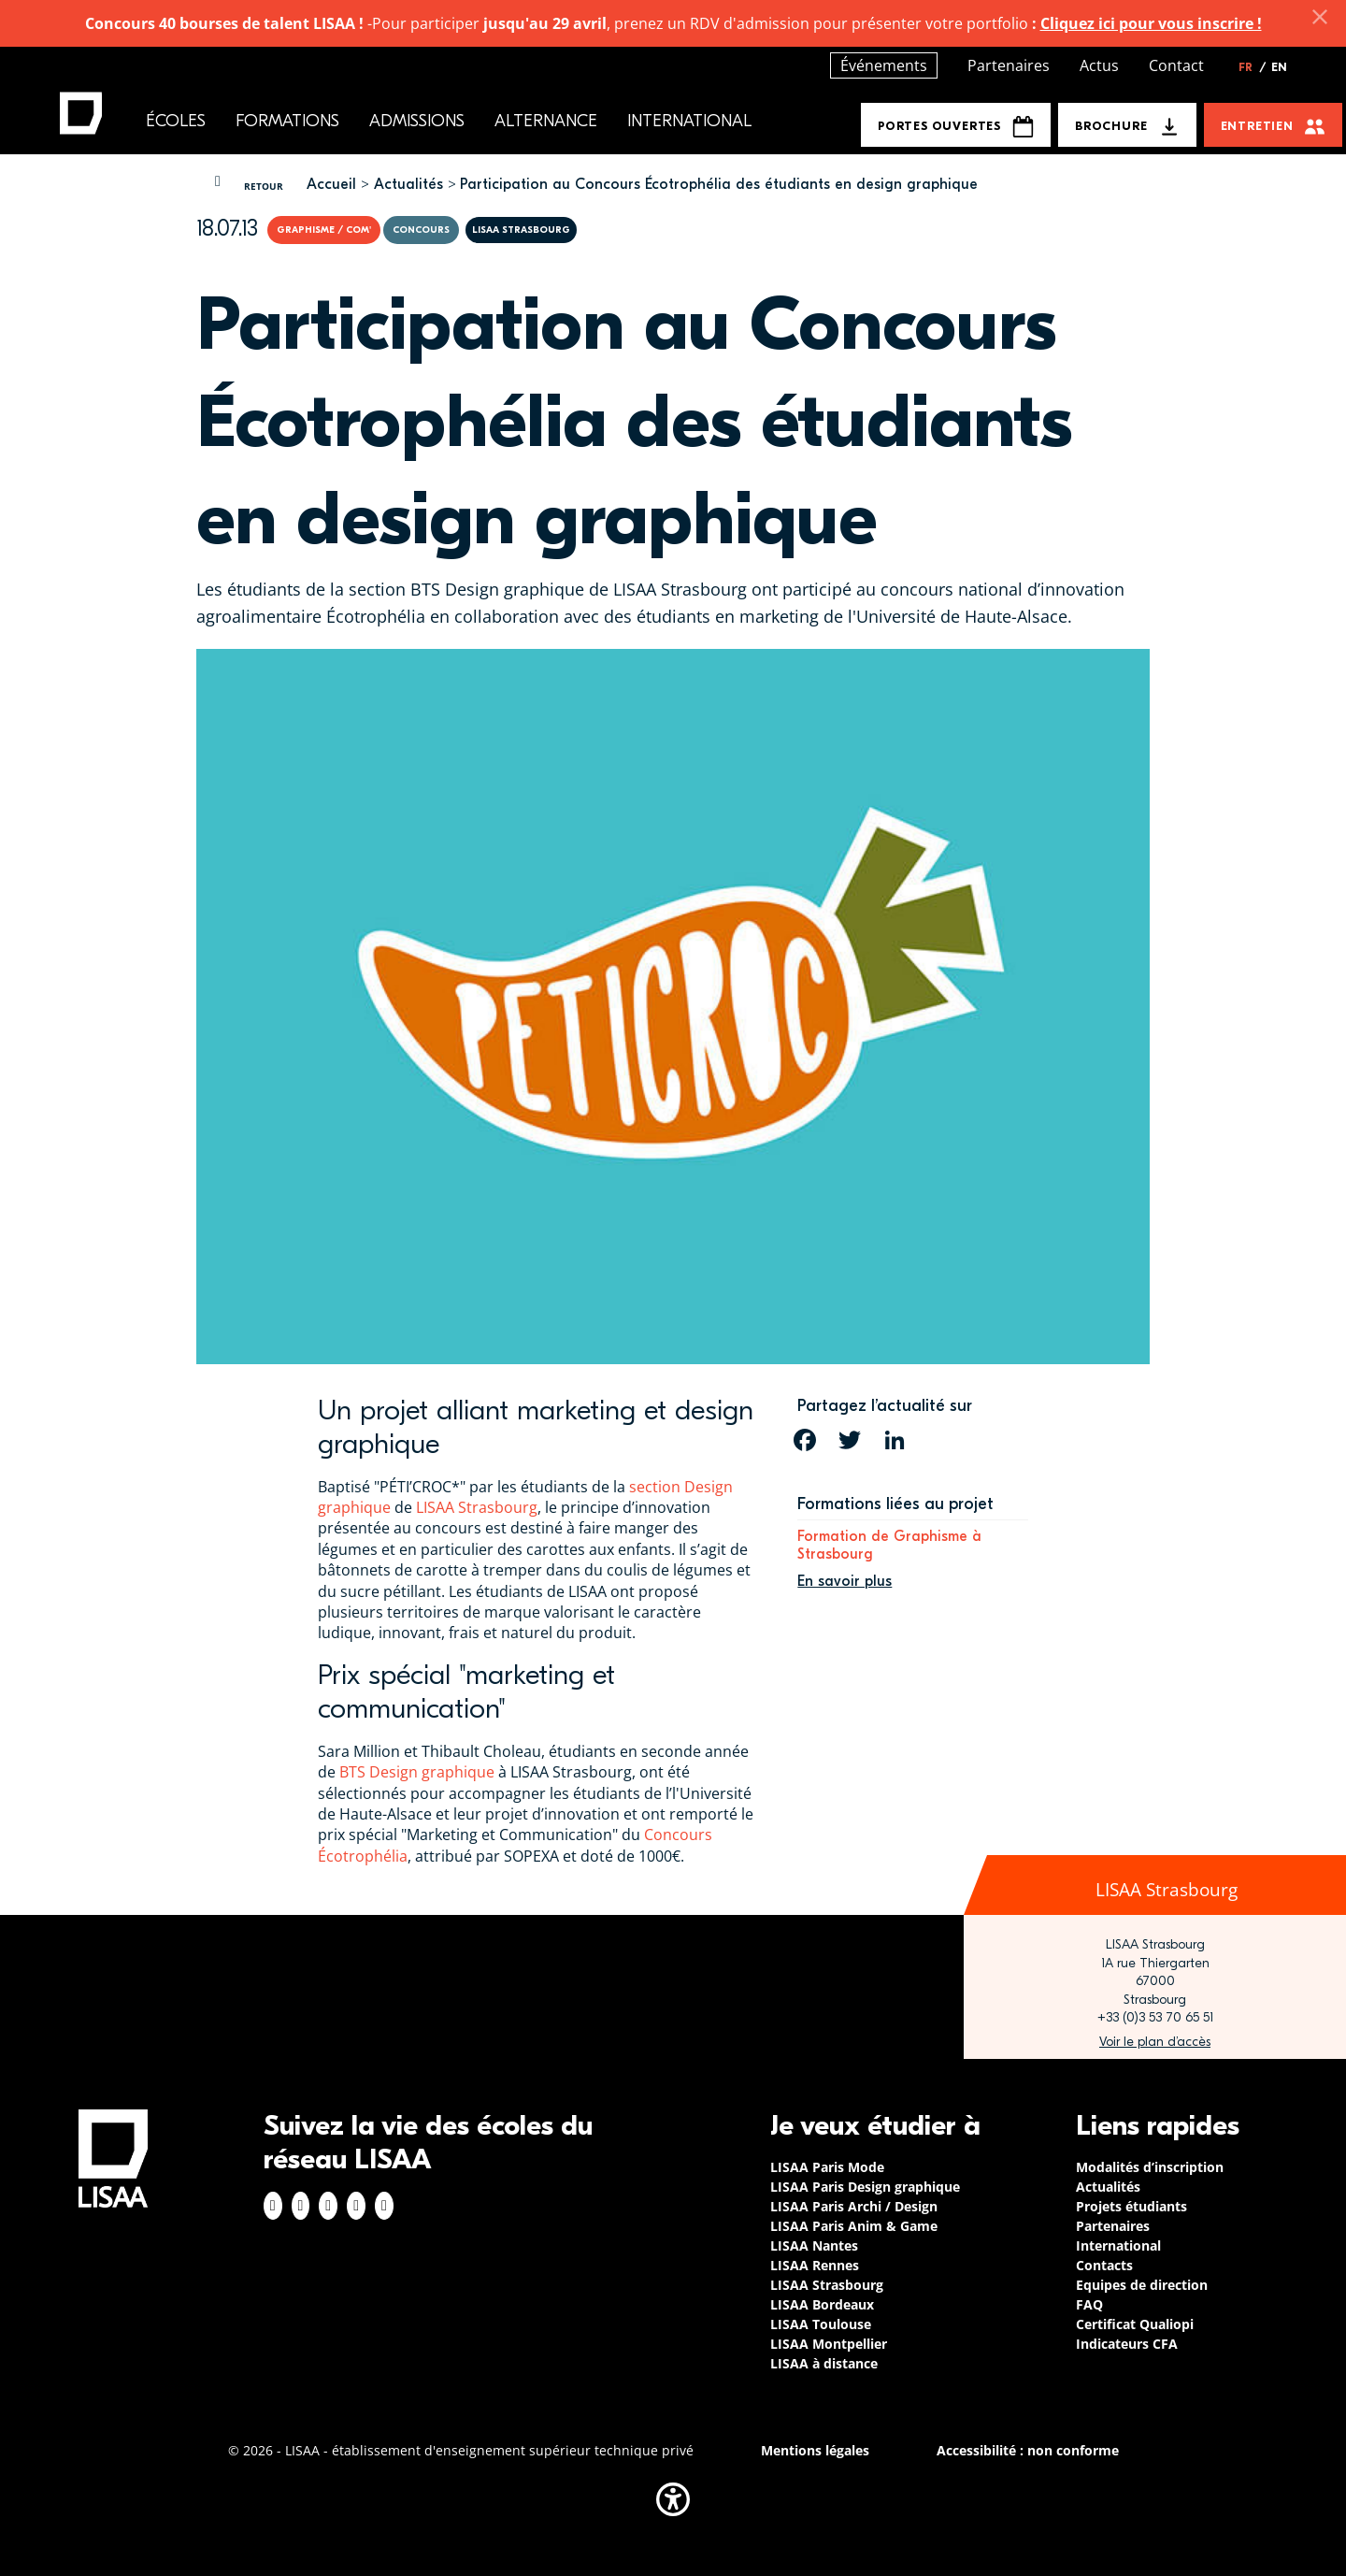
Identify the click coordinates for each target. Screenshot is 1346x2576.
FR (1253, 67)
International (689, 121)
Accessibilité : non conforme (1028, 2450)
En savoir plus (844, 1581)
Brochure (1111, 126)
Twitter (356, 2206)
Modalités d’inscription (1150, 2167)
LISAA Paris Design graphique (865, 2186)
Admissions (417, 121)
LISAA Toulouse (820, 2324)
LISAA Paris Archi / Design (854, 2206)
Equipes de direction (1142, 2285)
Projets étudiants (1131, 2206)
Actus (1099, 65)
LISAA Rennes (814, 2265)
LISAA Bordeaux (822, 2304)
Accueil (331, 184)
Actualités (408, 184)
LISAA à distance (824, 2363)
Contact (1176, 65)
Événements (883, 65)
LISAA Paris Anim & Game (854, 2226)
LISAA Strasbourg (476, 1507)
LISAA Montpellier (828, 2344)
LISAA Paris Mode (827, 2167)
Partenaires (1008, 65)
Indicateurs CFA (1127, 2344)
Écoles (176, 121)
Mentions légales (815, 2450)
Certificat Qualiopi (1135, 2324)
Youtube (384, 2206)
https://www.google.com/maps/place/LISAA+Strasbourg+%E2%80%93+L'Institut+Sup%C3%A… (1155, 2042)
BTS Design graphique (416, 1772)
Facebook (273, 2206)
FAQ (1089, 2304)
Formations (287, 121)
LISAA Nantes (814, 2245)
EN (1279, 67)
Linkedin (328, 2206)
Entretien (1257, 126)
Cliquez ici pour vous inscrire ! (1151, 23)
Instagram (301, 2206)
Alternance (545, 121)
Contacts (1104, 2265)
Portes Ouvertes (956, 126)
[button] (673, 2499)
